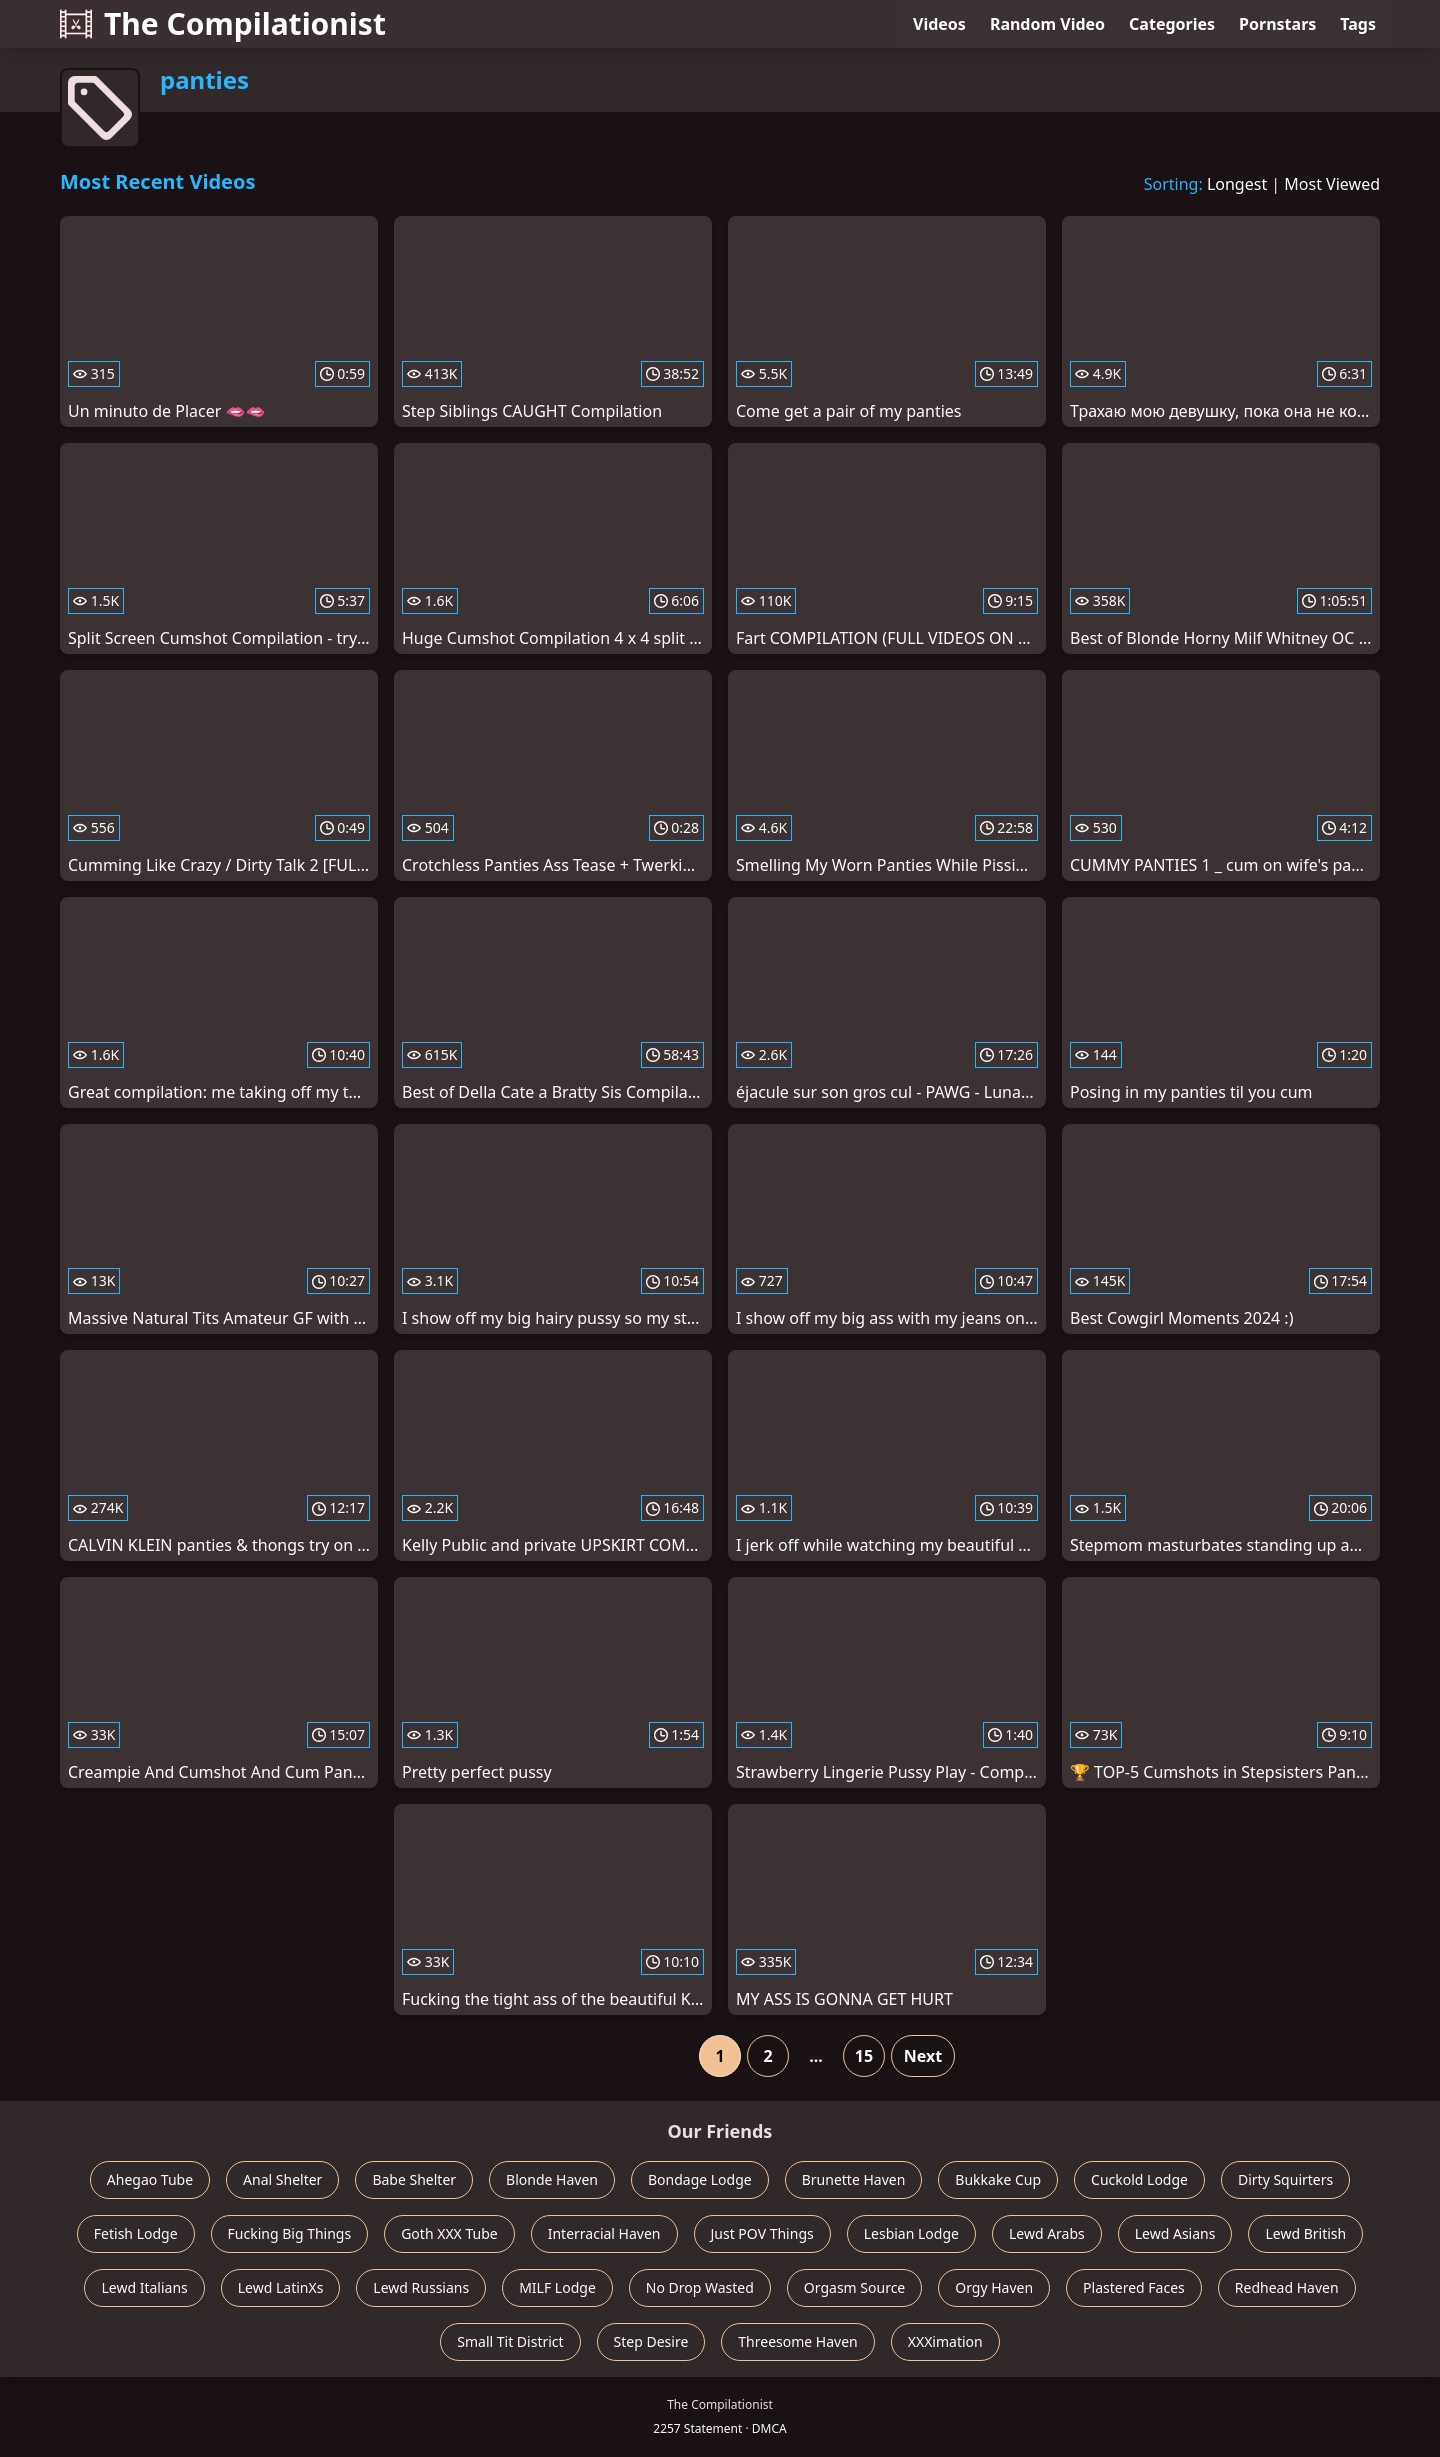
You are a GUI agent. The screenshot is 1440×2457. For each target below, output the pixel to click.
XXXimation (945, 2341)
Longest (1237, 184)
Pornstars (1277, 24)
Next (923, 2056)
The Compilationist (223, 23)
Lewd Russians (421, 2287)
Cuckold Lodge (1139, 2179)
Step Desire (651, 2341)
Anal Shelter (282, 2179)
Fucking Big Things (290, 2233)
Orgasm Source (854, 2287)
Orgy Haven (994, 2287)
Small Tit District (510, 2341)
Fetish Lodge (136, 2233)
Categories (1172, 24)
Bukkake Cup (998, 2179)
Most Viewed (1332, 184)
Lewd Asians (1175, 2233)
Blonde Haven (552, 2179)
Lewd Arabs (1047, 2233)
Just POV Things (762, 2233)
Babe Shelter (414, 2179)
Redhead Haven (1287, 2287)
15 (864, 2056)
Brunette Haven (854, 2179)
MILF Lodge (557, 2287)
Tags (1358, 24)
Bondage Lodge (700, 2179)
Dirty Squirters (1285, 2179)
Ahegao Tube (150, 2179)
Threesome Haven (797, 2341)
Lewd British (1305, 2233)
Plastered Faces (1134, 2287)
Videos (939, 24)
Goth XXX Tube (449, 2233)
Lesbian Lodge (911, 2233)
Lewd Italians (144, 2287)
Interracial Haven (604, 2233)
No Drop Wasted (700, 2287)
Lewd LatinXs (281, 2287)
